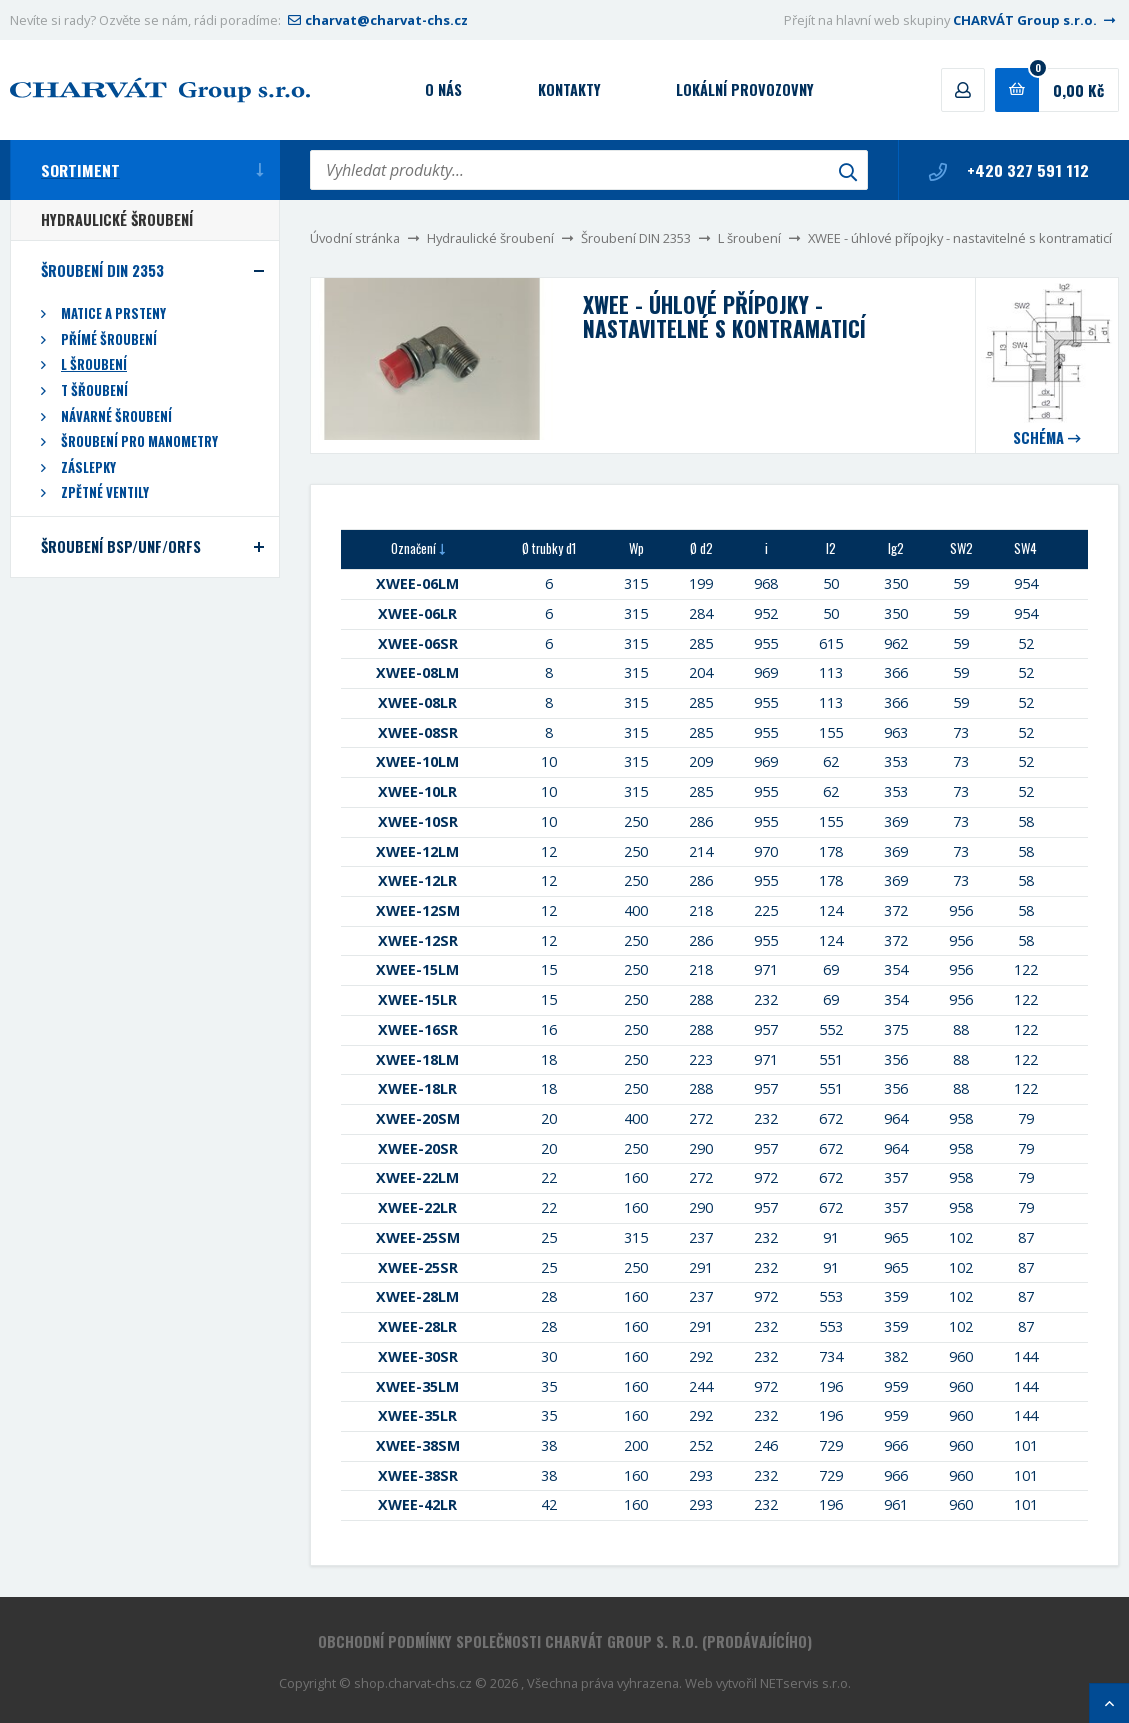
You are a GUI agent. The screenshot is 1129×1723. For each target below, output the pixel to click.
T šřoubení (94, 390)
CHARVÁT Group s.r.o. (1036, 20)
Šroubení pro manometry (139, 441)
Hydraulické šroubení (490, 238)
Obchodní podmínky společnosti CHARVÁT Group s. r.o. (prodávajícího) (565, 1641)
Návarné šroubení (116, 416)
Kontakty (569, 89)
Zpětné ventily (105, 492)
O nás (443, 89)
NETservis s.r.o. (805, 1683)
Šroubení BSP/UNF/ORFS (121, 546)
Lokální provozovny (745, 89)
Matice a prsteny (113, 313)
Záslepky (88, 467)
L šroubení (749, 238)
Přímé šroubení (109, 339)
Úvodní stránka (355, 238)
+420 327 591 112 (1009, 170)
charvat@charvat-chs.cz (376, 20)
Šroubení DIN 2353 (636, 238)
